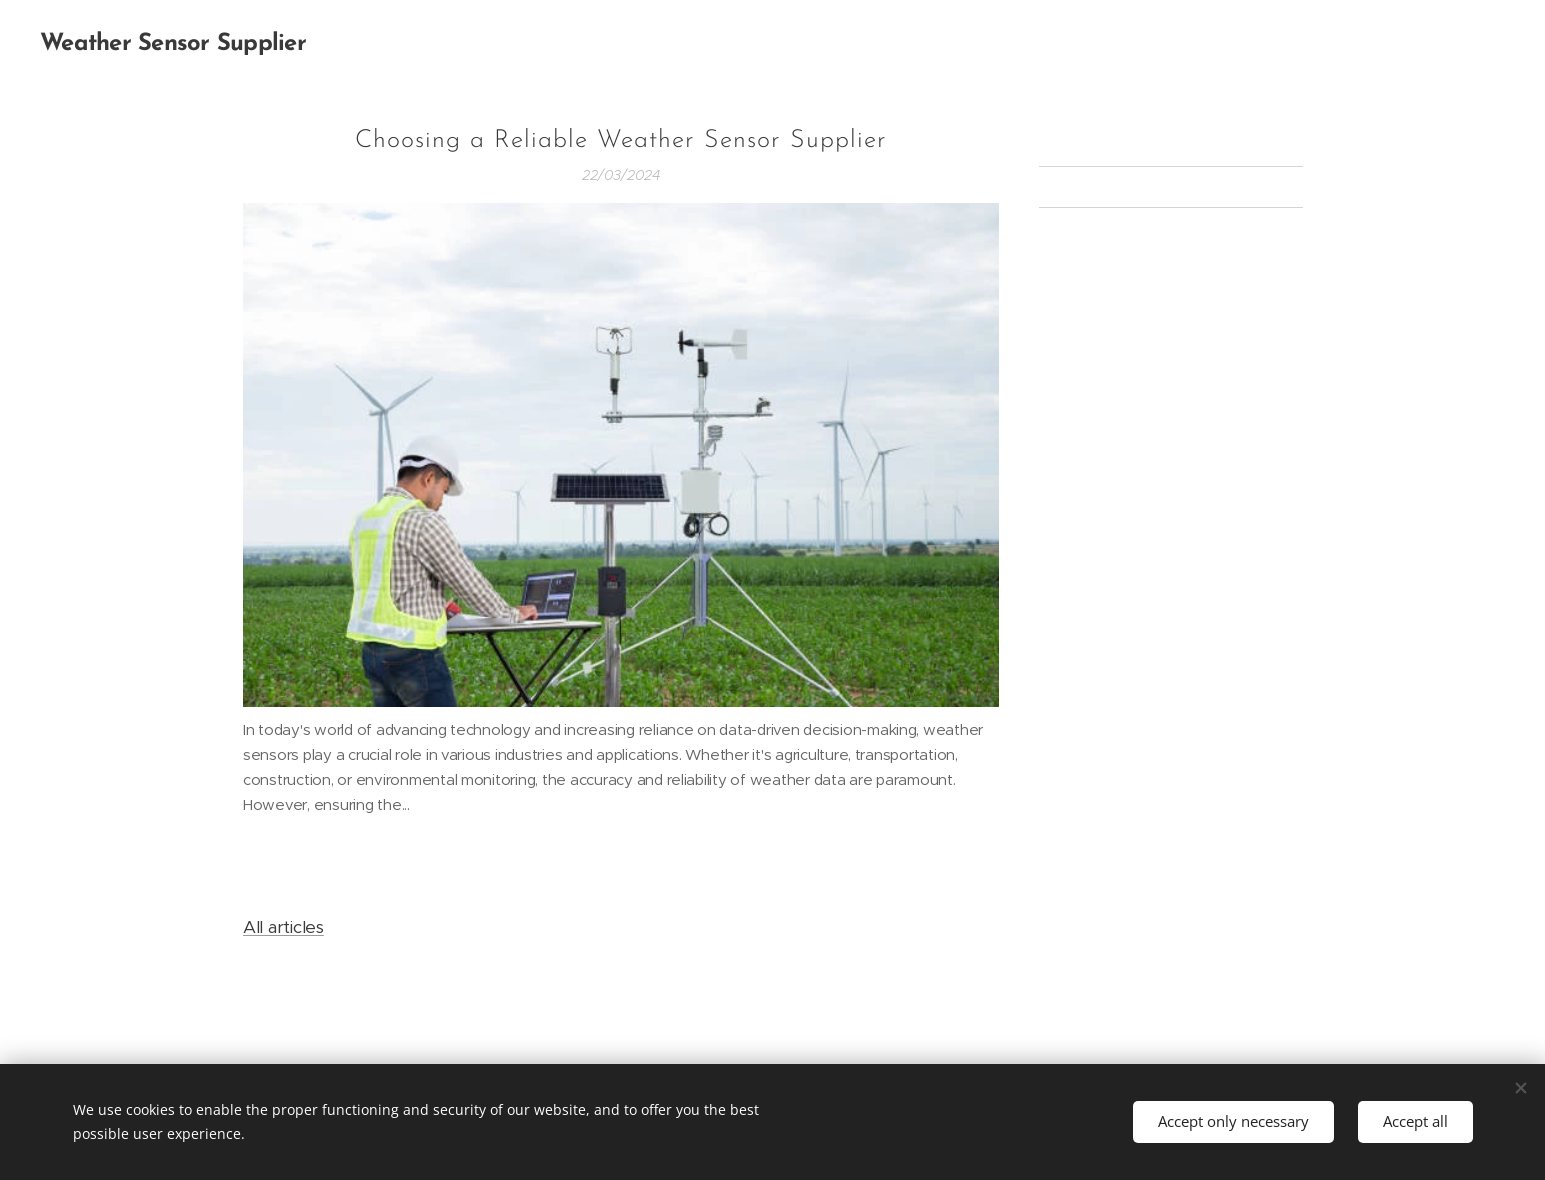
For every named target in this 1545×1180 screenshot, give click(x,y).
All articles (283, 927)
